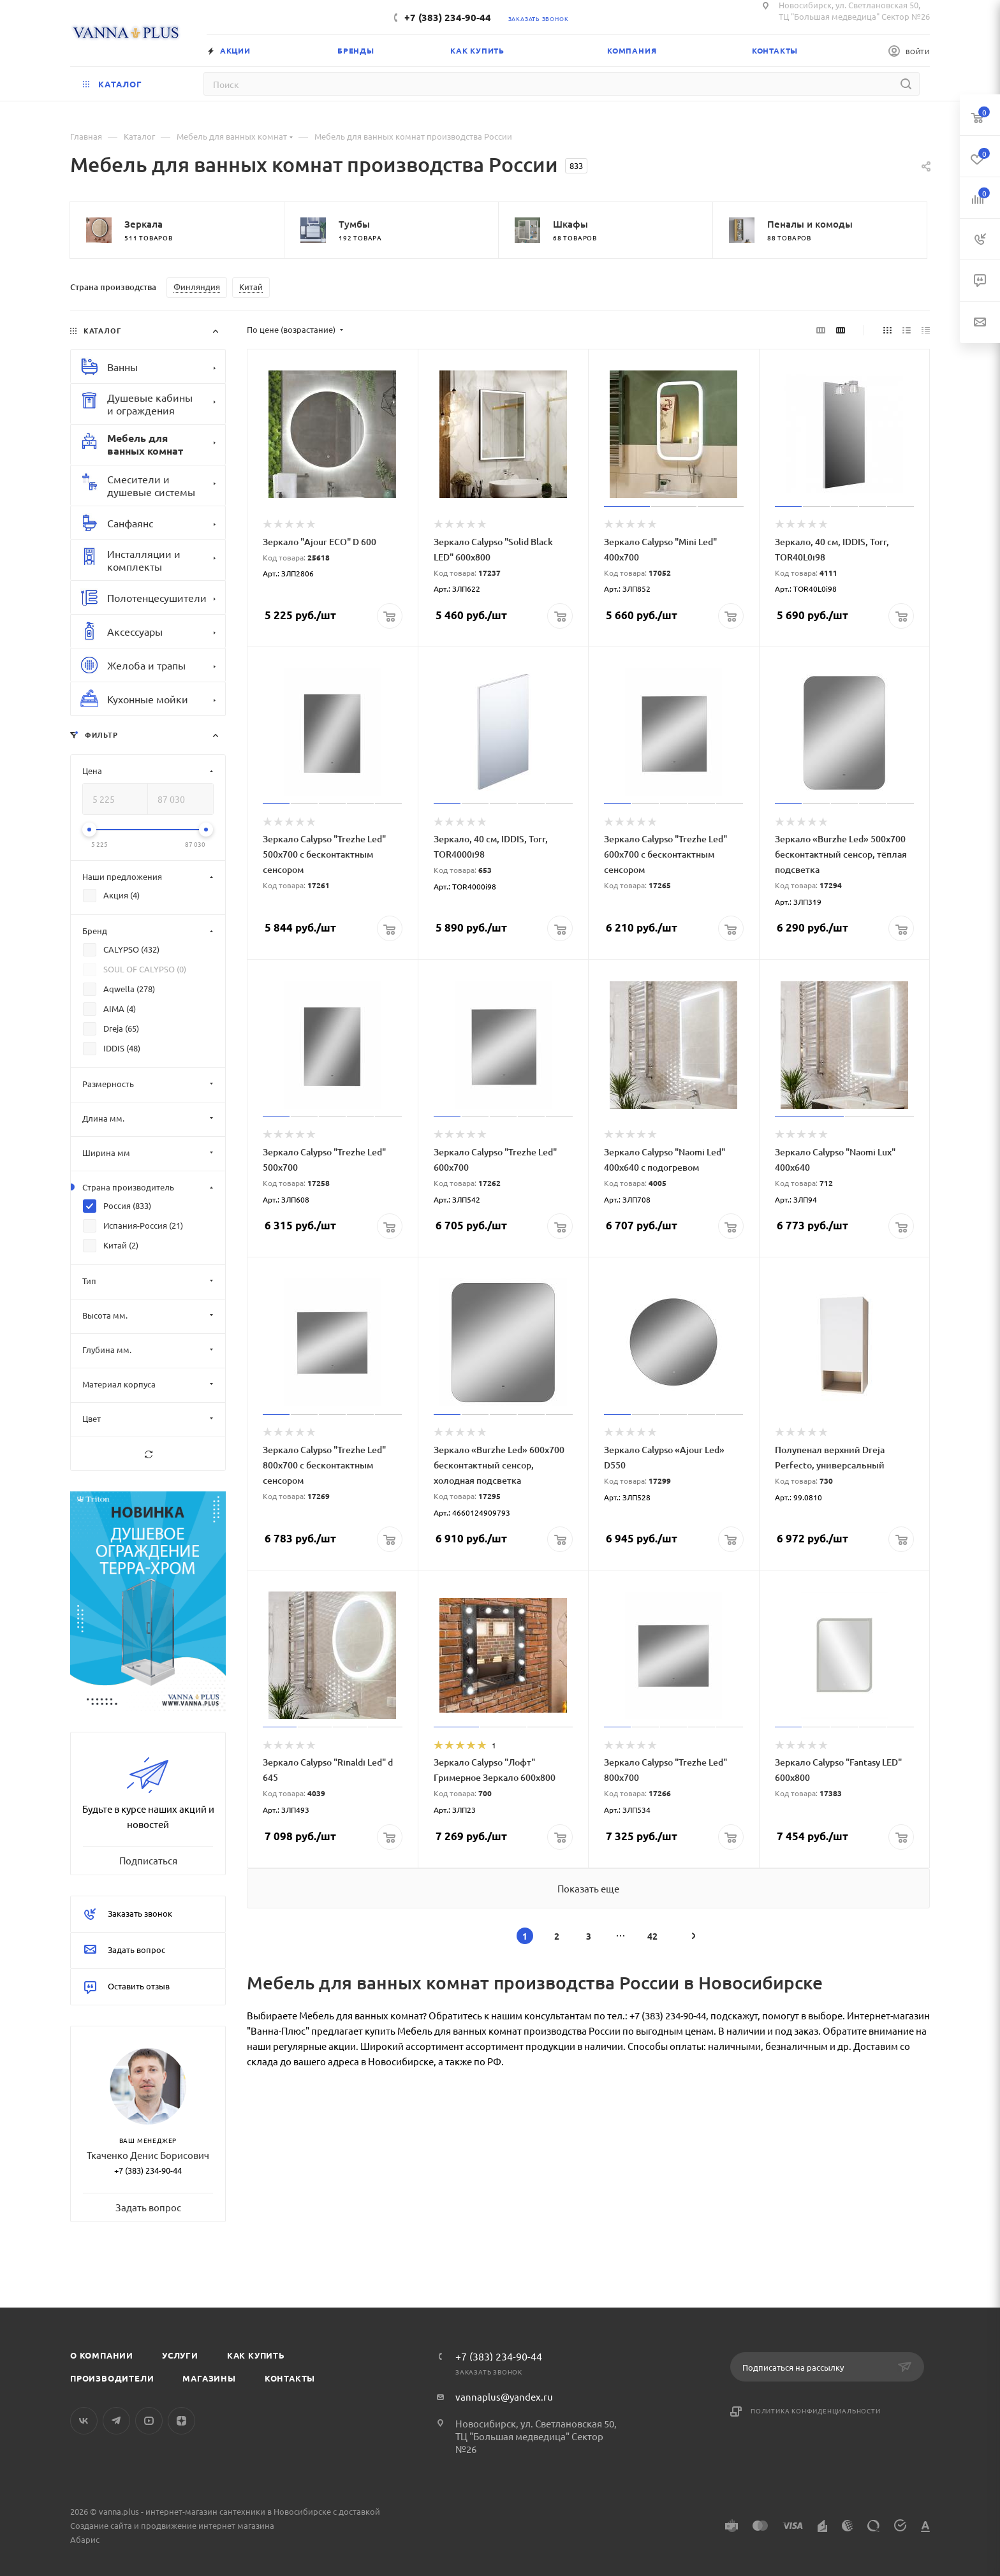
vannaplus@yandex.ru (504, 2396)
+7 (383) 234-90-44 (447, 17)
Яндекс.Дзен (181, 2420)
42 (652, 1936)
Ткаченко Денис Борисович (148, 2155)
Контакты (290, 2378)
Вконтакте (84, 2420)
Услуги (180, 2355)
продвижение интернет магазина (207, 2525)
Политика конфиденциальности (816, 2410)
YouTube (149, 2420)
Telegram (116, 2420)
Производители (112, 2378)
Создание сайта (101, 2525)
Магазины (208, 2378)
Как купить (256, 2355)
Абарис (84, 2539)
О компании (101, 2355)
